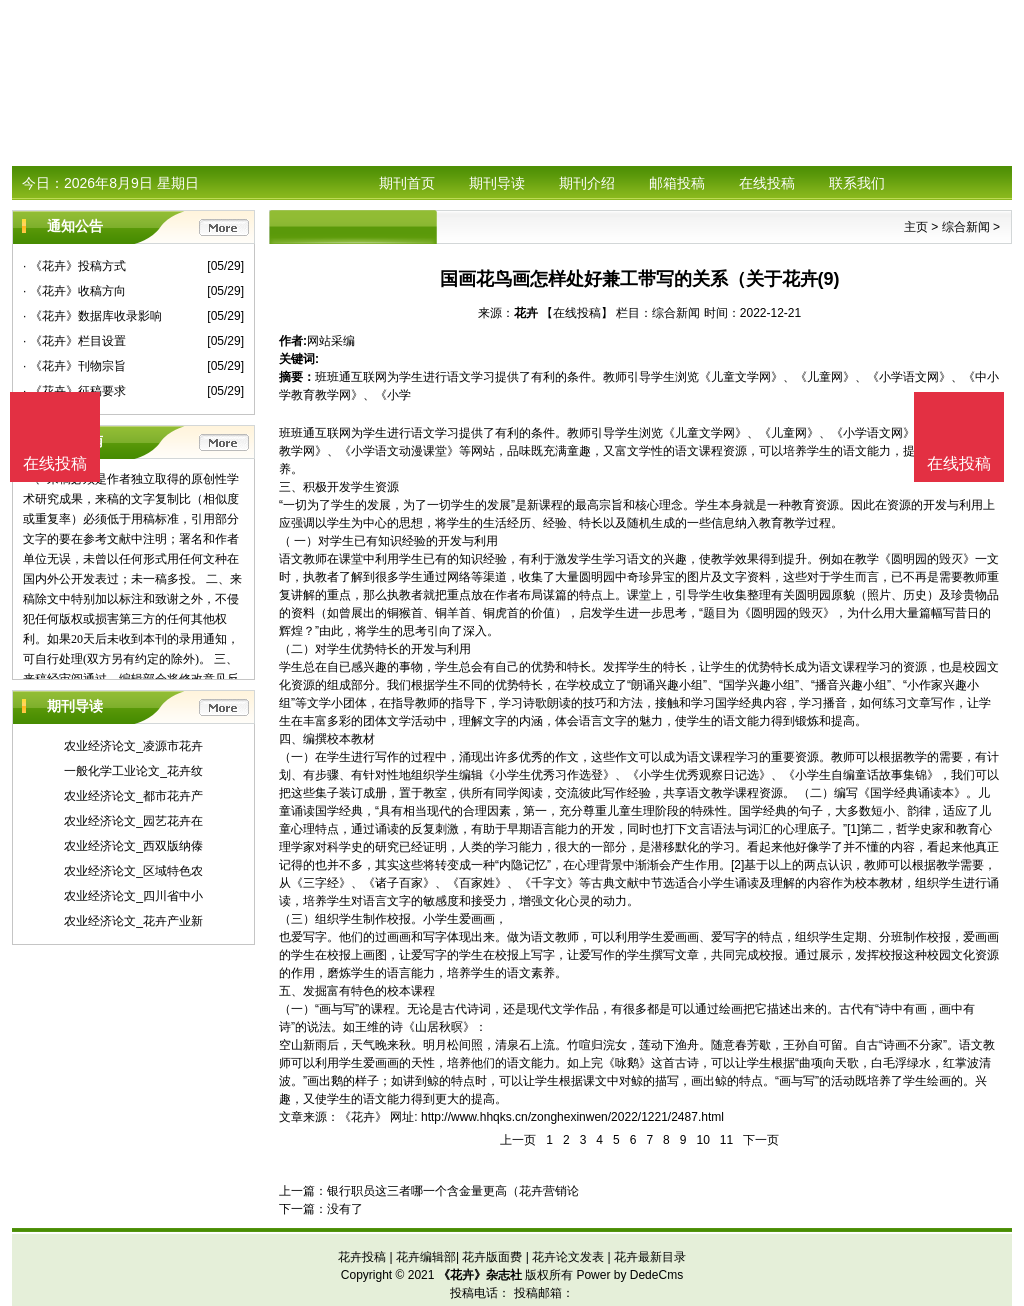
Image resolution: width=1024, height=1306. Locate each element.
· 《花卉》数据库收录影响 (92, 316)
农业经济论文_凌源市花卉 (133, 746)
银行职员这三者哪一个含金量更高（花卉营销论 (453, 1191)
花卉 (526, 313)
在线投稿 (767, 183)
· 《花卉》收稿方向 (74, 291)
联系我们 (857, 183)
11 (726, 1140)
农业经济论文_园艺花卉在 (133, 821)
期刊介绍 (587, 183)
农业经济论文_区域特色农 (133, 871)
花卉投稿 (362, 1257)
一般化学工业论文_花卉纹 (133, 771)
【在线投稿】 (577, 313)
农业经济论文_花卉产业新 (133, 921)
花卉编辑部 (426, 1257)
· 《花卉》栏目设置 (74, 341)
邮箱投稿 (677, 183)
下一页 (761, 1140)
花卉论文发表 (568, 1257)
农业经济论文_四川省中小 (133, 896)
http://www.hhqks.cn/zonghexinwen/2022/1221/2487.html (572, 1117)
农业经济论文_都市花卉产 (133, 796)
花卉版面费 (492, 1257)
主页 (916, 227)
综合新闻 (966, 227)
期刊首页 (407, 183)
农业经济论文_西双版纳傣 (133, 846)
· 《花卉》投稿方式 (74, 266)
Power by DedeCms (629, 1275)
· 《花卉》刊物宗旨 (74, 366)
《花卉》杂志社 (480, 1275)
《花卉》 (363, 1117)
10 (702, 1140)
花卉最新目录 (650, 1257)
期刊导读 (497, 183)
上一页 (518, 1140)
